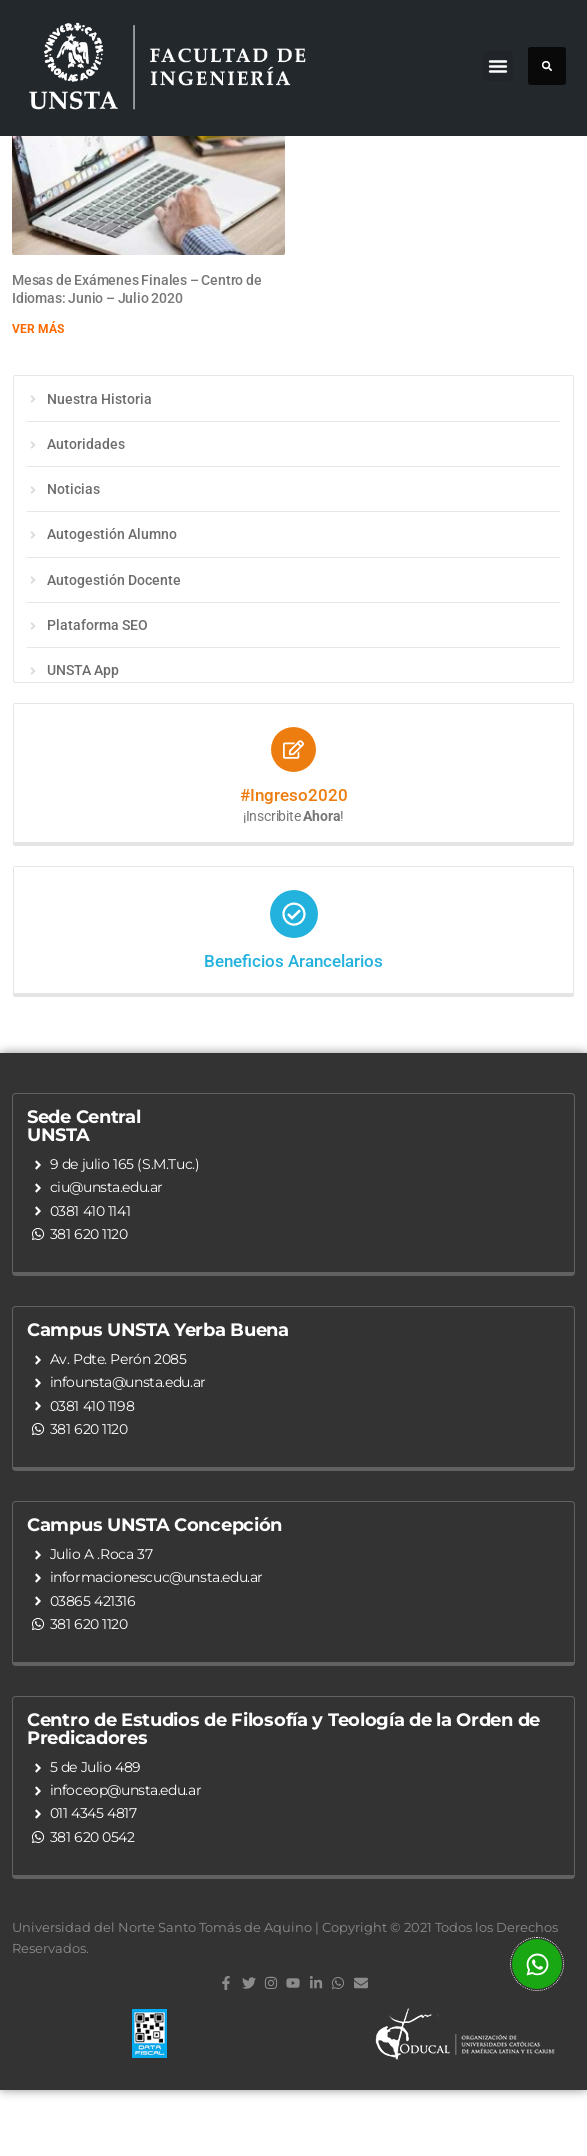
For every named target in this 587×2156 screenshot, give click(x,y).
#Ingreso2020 (294, 861)
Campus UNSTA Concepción (154, 1591)
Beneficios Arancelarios (293, 1027)
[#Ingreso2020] (293, 815)
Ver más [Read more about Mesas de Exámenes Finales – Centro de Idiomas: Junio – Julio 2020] (38, 395)
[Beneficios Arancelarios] (294, 980)
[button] (498, 66)
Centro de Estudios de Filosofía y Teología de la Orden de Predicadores (283, 1795)
